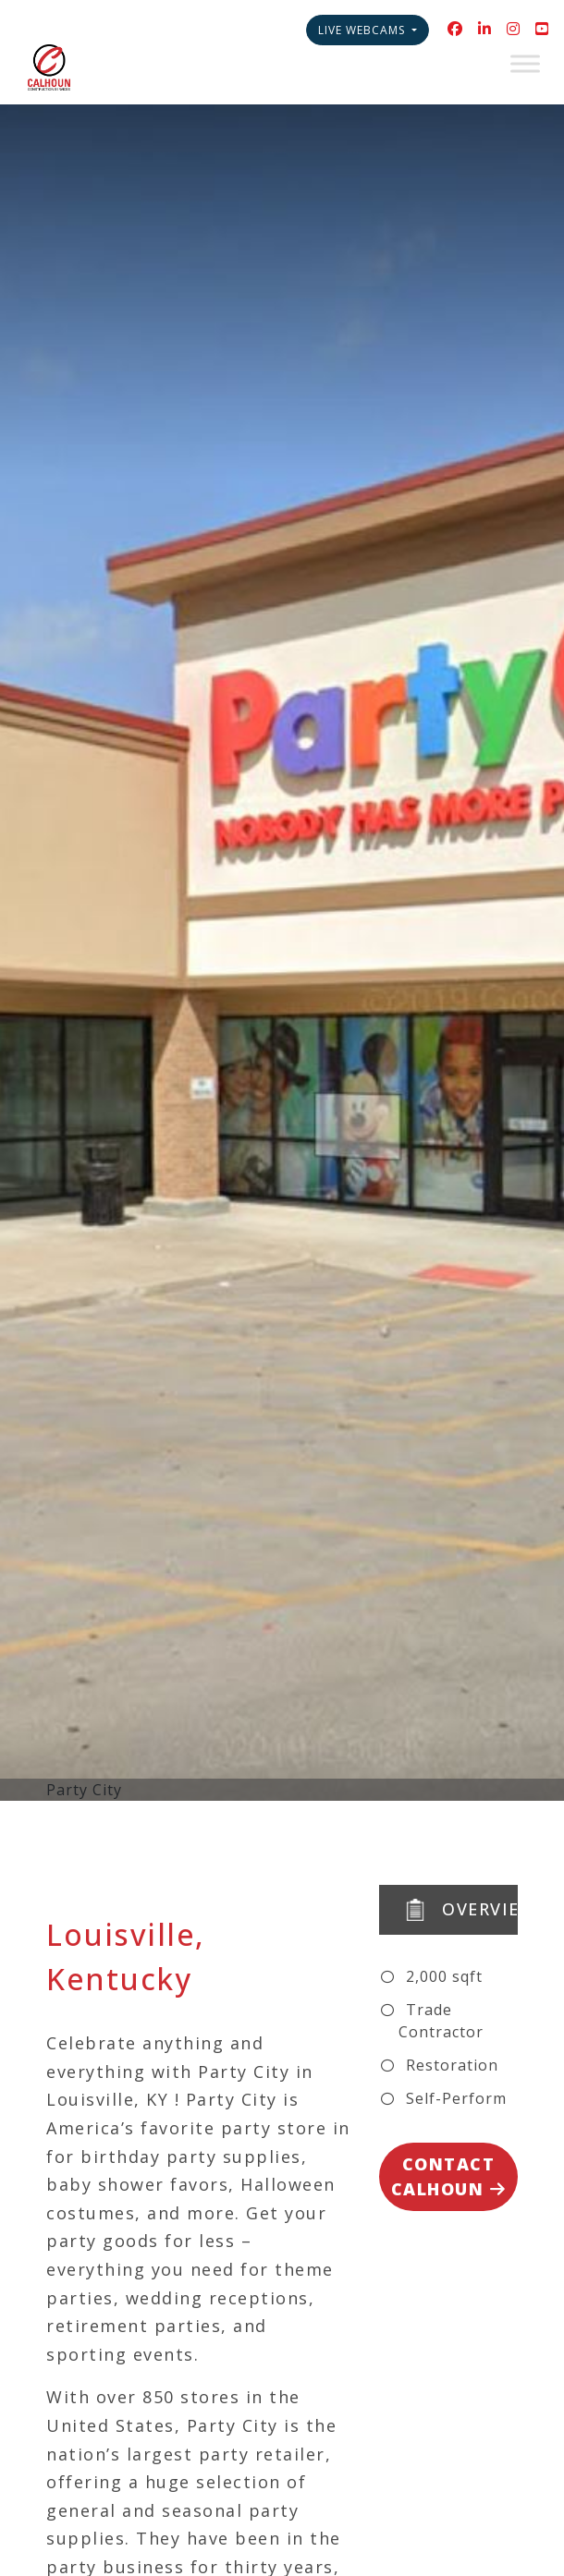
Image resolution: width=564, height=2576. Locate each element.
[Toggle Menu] (525, 63)
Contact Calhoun (449, 2176)
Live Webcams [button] (363, 30)
